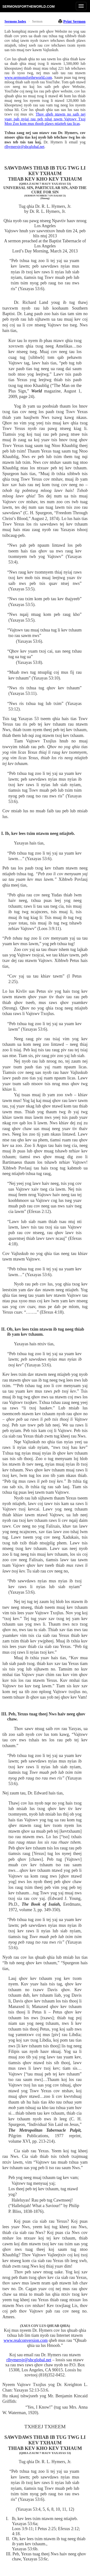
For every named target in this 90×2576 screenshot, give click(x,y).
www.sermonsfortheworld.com (28, 77)
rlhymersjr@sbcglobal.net (24, 147)
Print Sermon (74, 21)
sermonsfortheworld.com (28, 6)
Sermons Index (15, 21)
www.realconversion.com (26, 2340)
